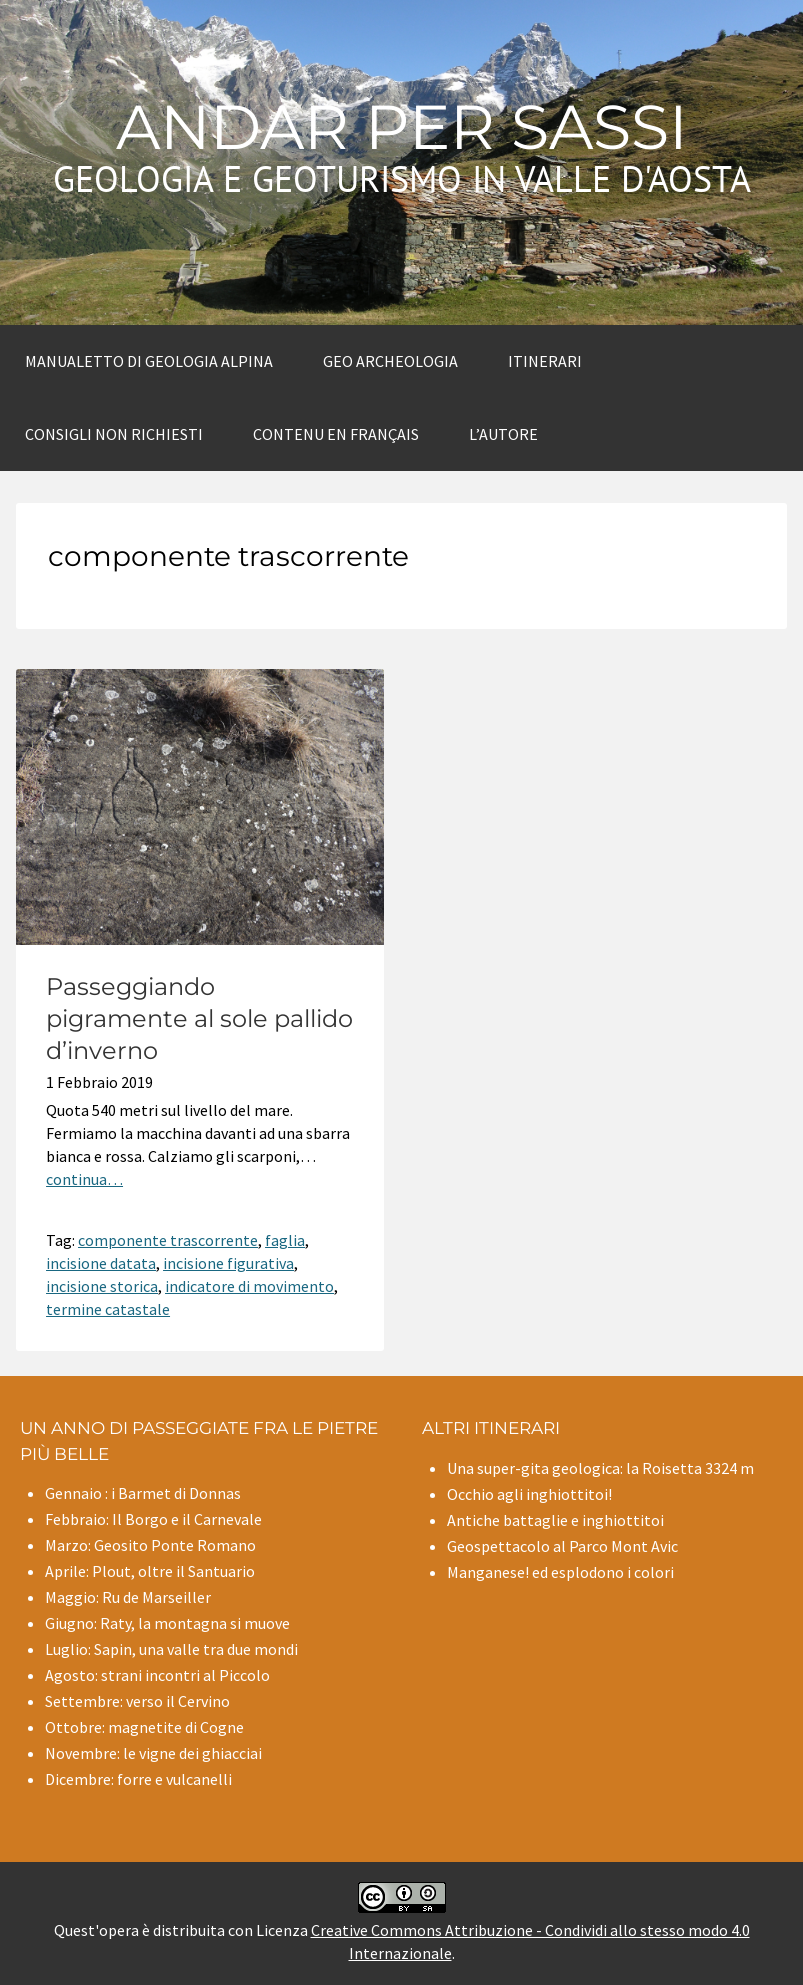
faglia (285, 1240)
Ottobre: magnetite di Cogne (144, 1727)
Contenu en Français (336, 434)
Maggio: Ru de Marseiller (128, 1597)
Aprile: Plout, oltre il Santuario (150, 1571)
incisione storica (102, 1286)
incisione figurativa (228, 1263)
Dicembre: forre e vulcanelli (138, 1779)
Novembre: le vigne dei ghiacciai (153, 1753)
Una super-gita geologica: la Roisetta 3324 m (600, 1468)
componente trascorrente (168, 1240)
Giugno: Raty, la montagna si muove (167, 1623)
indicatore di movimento (249, 1286)
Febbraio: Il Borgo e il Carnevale (153, 1519)
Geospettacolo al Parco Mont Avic (562, 1546)
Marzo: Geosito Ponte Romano (150, 1545)
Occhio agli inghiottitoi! (529, 1494)
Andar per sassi (402, 127)
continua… (84, 1179)
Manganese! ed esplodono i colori (560, 1572)
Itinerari (545, 361)
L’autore (503, 434)
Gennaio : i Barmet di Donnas (143, 1493)
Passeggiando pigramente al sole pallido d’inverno (199, 1018)
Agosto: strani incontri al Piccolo (157, 1675)
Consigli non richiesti (114, 434)
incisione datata (101, 1263)
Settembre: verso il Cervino (137, 1701)
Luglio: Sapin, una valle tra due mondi (171, 1649)
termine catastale (108, 1309)
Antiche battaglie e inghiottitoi (555, 1520)
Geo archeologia (390, 361)
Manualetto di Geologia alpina (149, 361)
